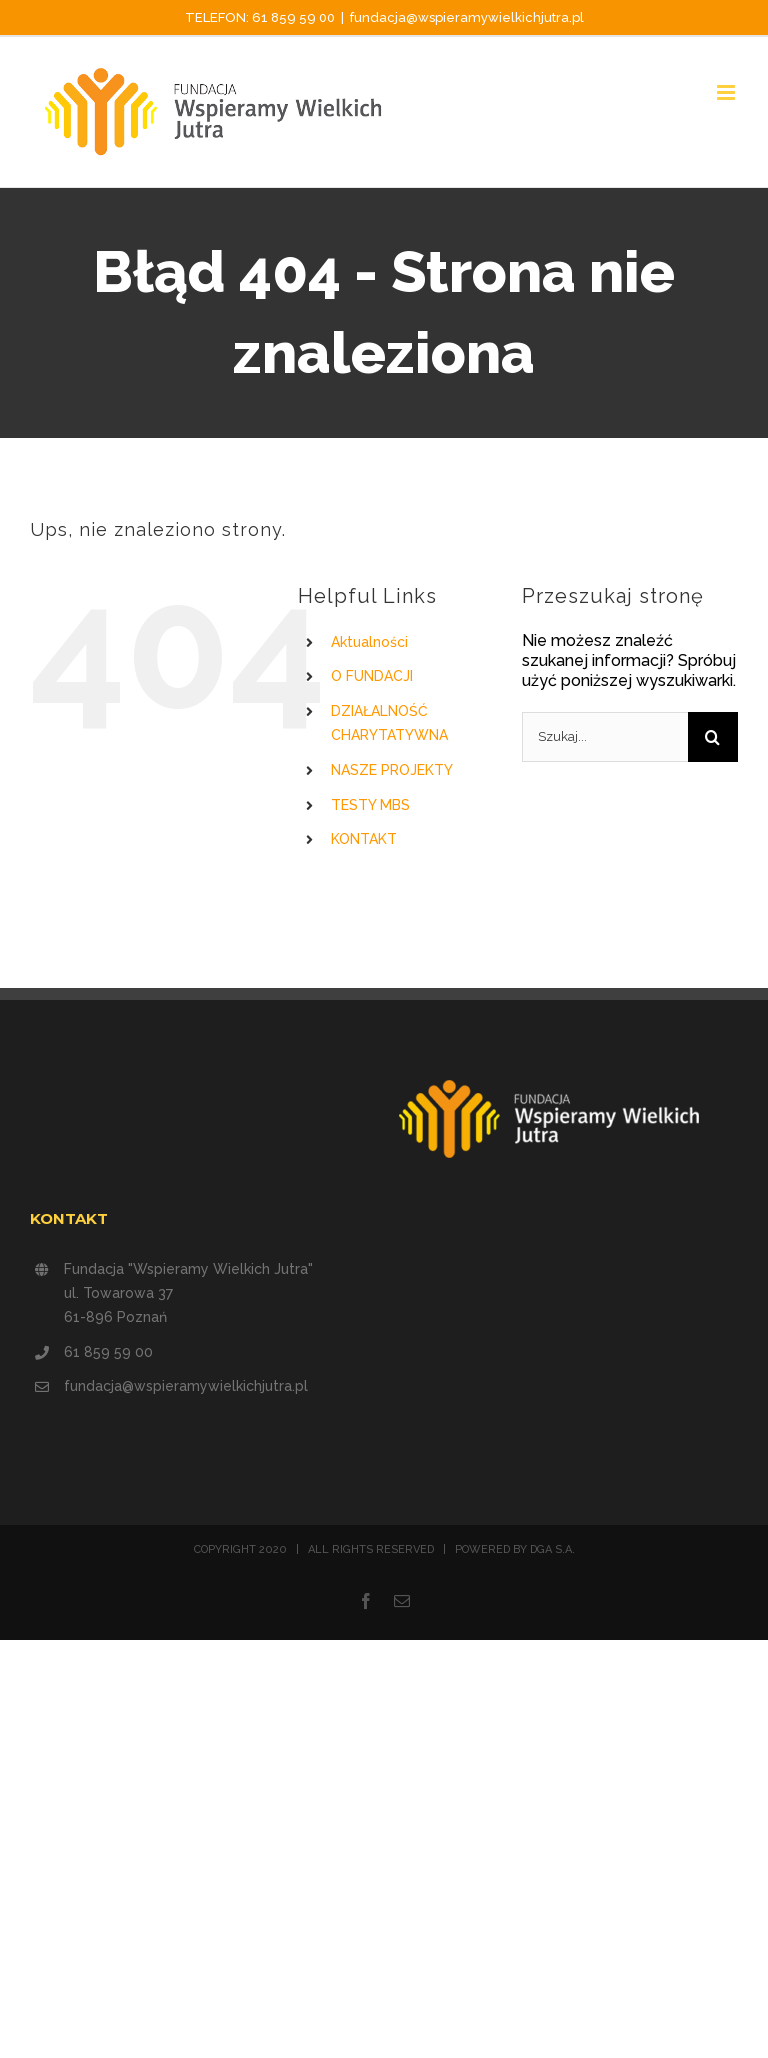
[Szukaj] (713, 737)
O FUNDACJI (372, 676)
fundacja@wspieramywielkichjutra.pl (467, 17)
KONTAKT (364, 839)
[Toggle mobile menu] (727, 92)
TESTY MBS (370, 805)
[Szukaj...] (605, 737)
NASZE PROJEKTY (392, 770)
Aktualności (369, 642)
